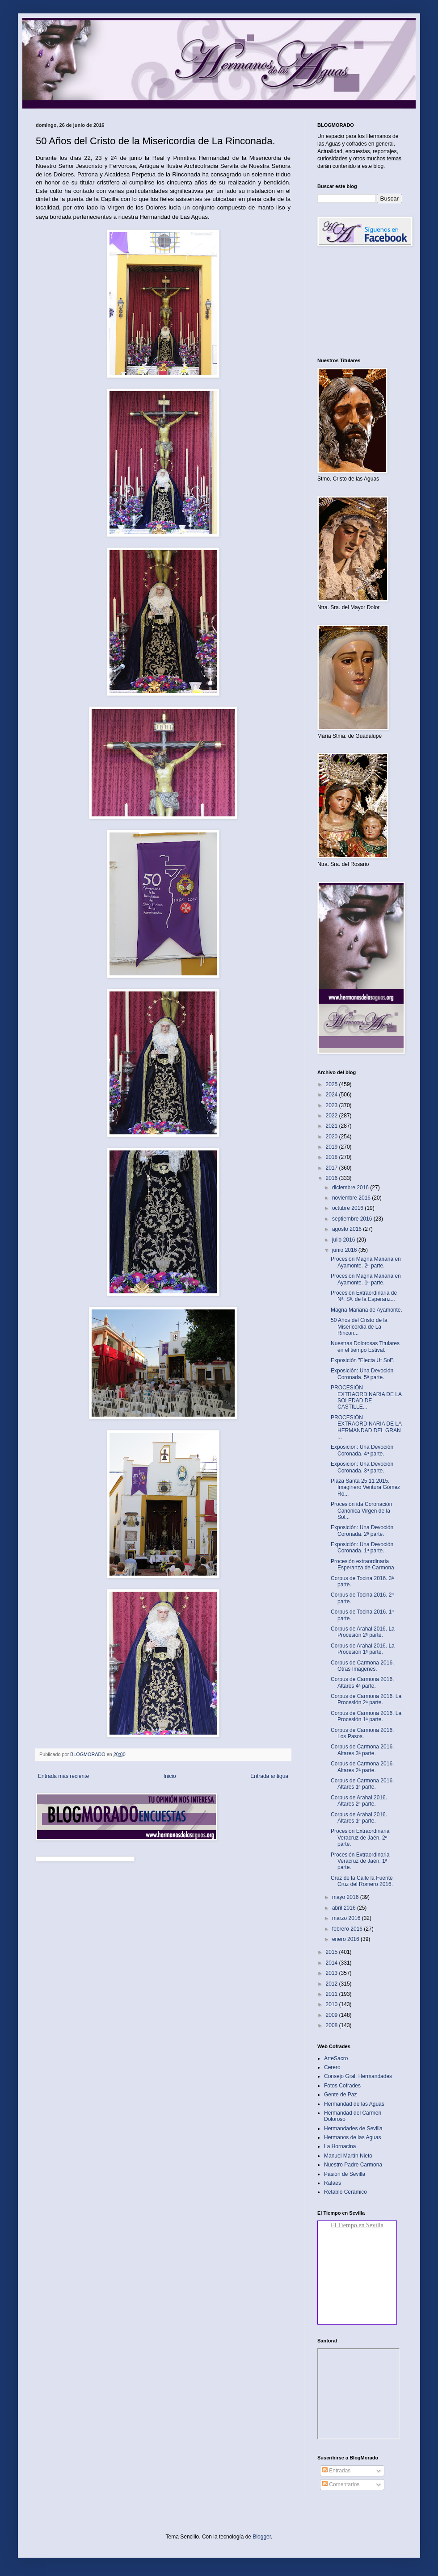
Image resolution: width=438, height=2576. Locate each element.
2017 (332, 1168)
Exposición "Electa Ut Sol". (363, 1360)
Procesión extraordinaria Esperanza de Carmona (362, 1564)
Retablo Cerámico (345, 2192)
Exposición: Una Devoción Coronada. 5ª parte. (362, 1373)
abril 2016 (344, 1908)
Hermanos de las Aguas (352, 2137)
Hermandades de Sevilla (353, 2128)
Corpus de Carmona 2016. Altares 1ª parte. (362, 1783)
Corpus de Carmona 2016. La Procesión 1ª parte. (366, 1716)
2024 (332, 1094)
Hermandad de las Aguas (354, 2104)
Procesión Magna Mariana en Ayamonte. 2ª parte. (366, 1262)
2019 (332, 1147)
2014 (332, 1963)
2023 (332, 1105)
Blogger (262, 2537)
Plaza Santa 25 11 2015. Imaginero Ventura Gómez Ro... (365, 1487)
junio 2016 (345, 1250)
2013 (332, 1973)
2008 (332, 2025)
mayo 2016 (346, 1897)
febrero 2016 (348, 1929)
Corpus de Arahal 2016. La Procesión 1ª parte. (363, 1649)
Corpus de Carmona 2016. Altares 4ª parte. (362, 1682)
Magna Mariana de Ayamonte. (366, 1310)
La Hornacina (340, 2146)
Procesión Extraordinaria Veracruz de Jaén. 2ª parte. (360, 1837)
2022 (332, 1115)
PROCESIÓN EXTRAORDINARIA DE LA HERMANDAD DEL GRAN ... (366, 1427)
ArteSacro (336, 2058)
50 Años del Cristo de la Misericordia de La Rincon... (359, 1326)
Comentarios (340, 2484)
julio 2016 (344, 1240)
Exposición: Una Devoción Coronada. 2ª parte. (362, 1530)
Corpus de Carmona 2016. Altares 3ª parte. (362, 1750)
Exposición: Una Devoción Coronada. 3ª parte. (362, 1467)
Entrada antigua (269, 1776)
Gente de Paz (340, 2094)
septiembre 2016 (353, 1219)
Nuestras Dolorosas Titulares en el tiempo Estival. (365, 1346)
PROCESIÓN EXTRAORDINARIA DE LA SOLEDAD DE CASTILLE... (366, 1397)
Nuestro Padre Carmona (353, 2165)
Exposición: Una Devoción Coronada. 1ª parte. (362, 1547)
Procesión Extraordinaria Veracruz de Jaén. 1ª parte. (360, 1861)
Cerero (332, 2067)
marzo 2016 (347, 1918)
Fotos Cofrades (342, 2086)
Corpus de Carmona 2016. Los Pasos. (362, 1733)
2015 (332, 1952)
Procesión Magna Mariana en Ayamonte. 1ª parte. (366, 1279)
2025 (332, 1084)
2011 (332, 1994)
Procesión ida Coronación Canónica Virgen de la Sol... (361, 1510)
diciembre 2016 (351, 1187)
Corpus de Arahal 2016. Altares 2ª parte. (359, 1800)
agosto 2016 (347, 1229)
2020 (332, 1136)
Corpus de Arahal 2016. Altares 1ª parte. (359, 1817)
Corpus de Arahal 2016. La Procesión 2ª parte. (363, 1632)
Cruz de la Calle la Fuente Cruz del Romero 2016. (362, 1881)
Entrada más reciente (63, 1776)
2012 (332, 1984)
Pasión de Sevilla (344, 2174)
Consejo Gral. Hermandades (358, 2076)
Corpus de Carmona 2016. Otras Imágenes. (362, 1666)
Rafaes (332, 2183)
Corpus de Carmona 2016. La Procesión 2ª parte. (366, 1699)
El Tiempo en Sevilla (357, 2225)
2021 (332, 1126)
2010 (332, 2004)
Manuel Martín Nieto (348, 2156)
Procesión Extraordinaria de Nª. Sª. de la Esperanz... (364, 1296)
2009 (332, 2015)
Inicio (170, 1776)
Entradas (336, 2470)
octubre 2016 (348, 1208)
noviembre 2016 (352, 1198)
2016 (332, 1178)
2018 (332, 1157)
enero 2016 (346, 1939)
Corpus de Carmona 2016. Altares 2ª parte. (362, 1767)
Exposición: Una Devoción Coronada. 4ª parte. (362, 1450)
